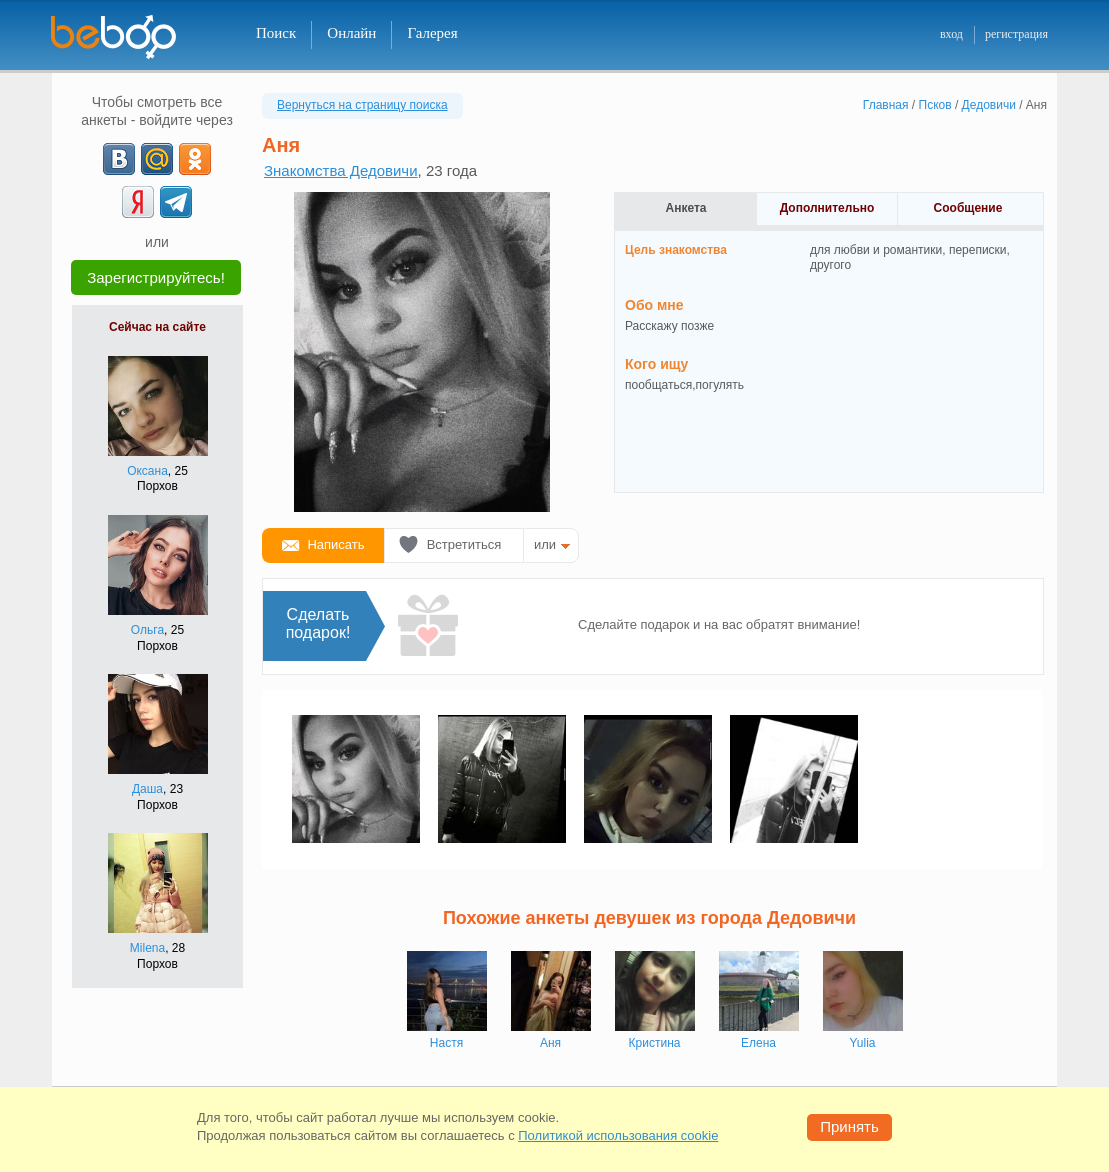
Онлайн (351, 33)
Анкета (686, 208)
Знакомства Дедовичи (341, 170)
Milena (147, 948)
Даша (147, 789)
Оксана (147, 471)
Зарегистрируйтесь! (156, 277)
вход (951, 34)
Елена (758, 1043)
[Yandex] (138, 202)
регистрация (1016, 34)
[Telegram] (176, 202)
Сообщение (968, 208)
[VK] (119, 159)
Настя (446, 1043)
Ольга (147, 630)
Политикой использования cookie (618, 1135)
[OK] (195, 159)
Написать (335, 544)
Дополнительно (827, 208)
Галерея (432, 33)
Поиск (276, 33)
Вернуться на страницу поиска (362, 105)
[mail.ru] (157, 159)
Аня (550, 1043)
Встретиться (464, 544)
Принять (849, 1126)
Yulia (862, 1043)
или (545, 544)
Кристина (655, 1043)
